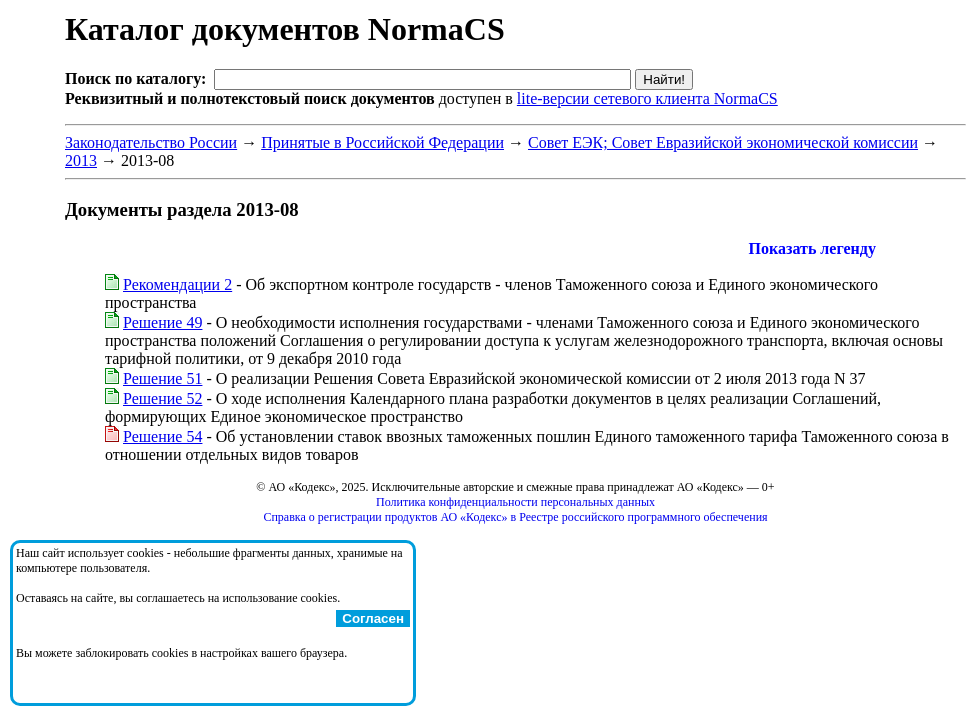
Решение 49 (162, 322)
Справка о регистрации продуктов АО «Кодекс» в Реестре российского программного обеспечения (515, 517)
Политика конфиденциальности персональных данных (515, 502)
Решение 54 (162, 436)
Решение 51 (162, 378)
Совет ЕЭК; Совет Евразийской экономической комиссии (723, 142)
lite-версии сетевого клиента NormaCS (647, 98)
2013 (81, 160)
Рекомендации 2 (177, 284)
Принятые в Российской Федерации (382, 142)
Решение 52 (162, 398)
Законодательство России (151, 142)
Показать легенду (812, 248)
